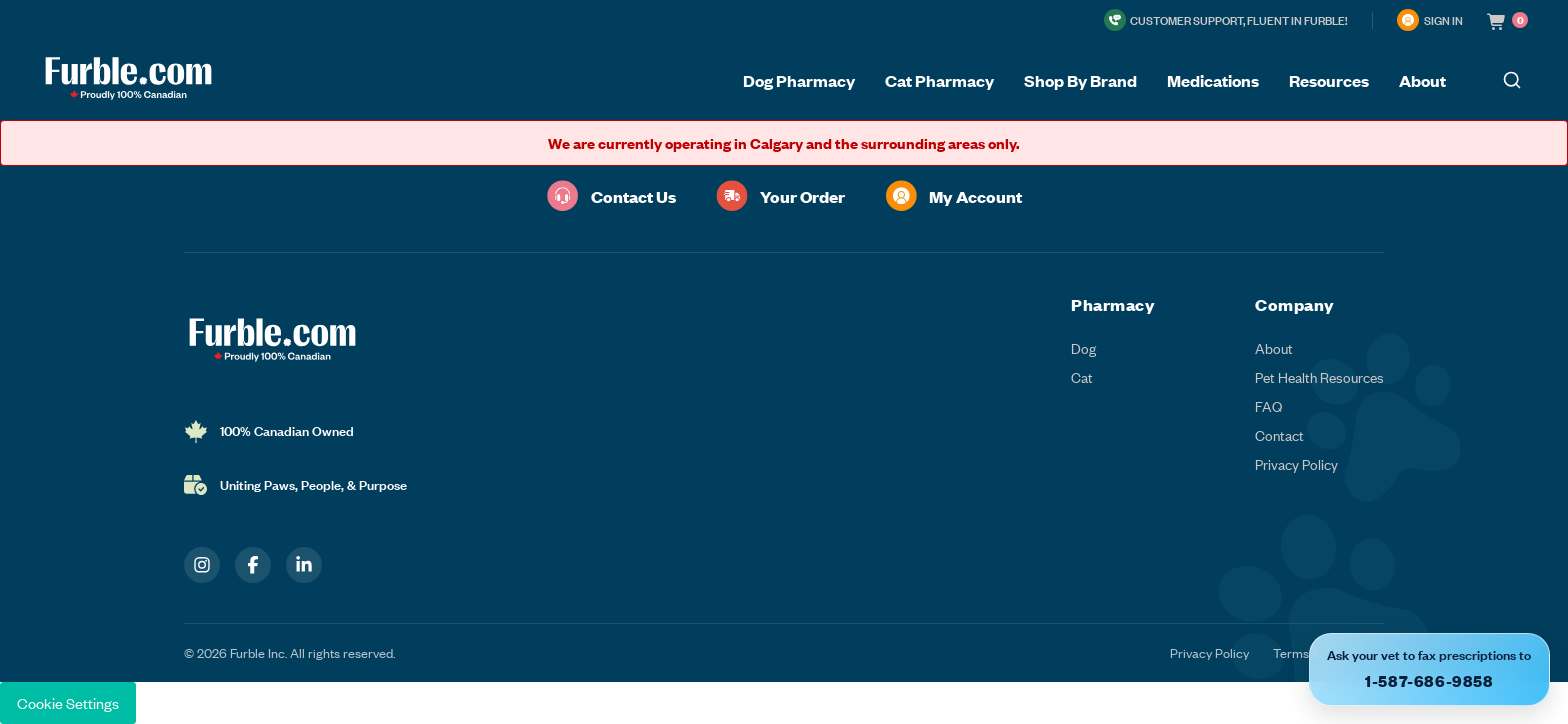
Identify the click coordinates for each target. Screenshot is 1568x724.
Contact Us (611, 196)
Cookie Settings (68, 703)
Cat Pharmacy (939, 80)
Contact (1279, 435)
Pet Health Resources (1319, 377)
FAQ (1268, 406)
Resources (1329, 80)
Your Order (780, 196)
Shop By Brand (1080, 80)
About (1274, 348)
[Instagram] (202, 565)
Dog (1083, 348)
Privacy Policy (1296, 464)
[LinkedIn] (304, 565)
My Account (953, 196)
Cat (1082, 377)
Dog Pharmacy (799, 80)
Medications (1213, 80)
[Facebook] (253, 565)
